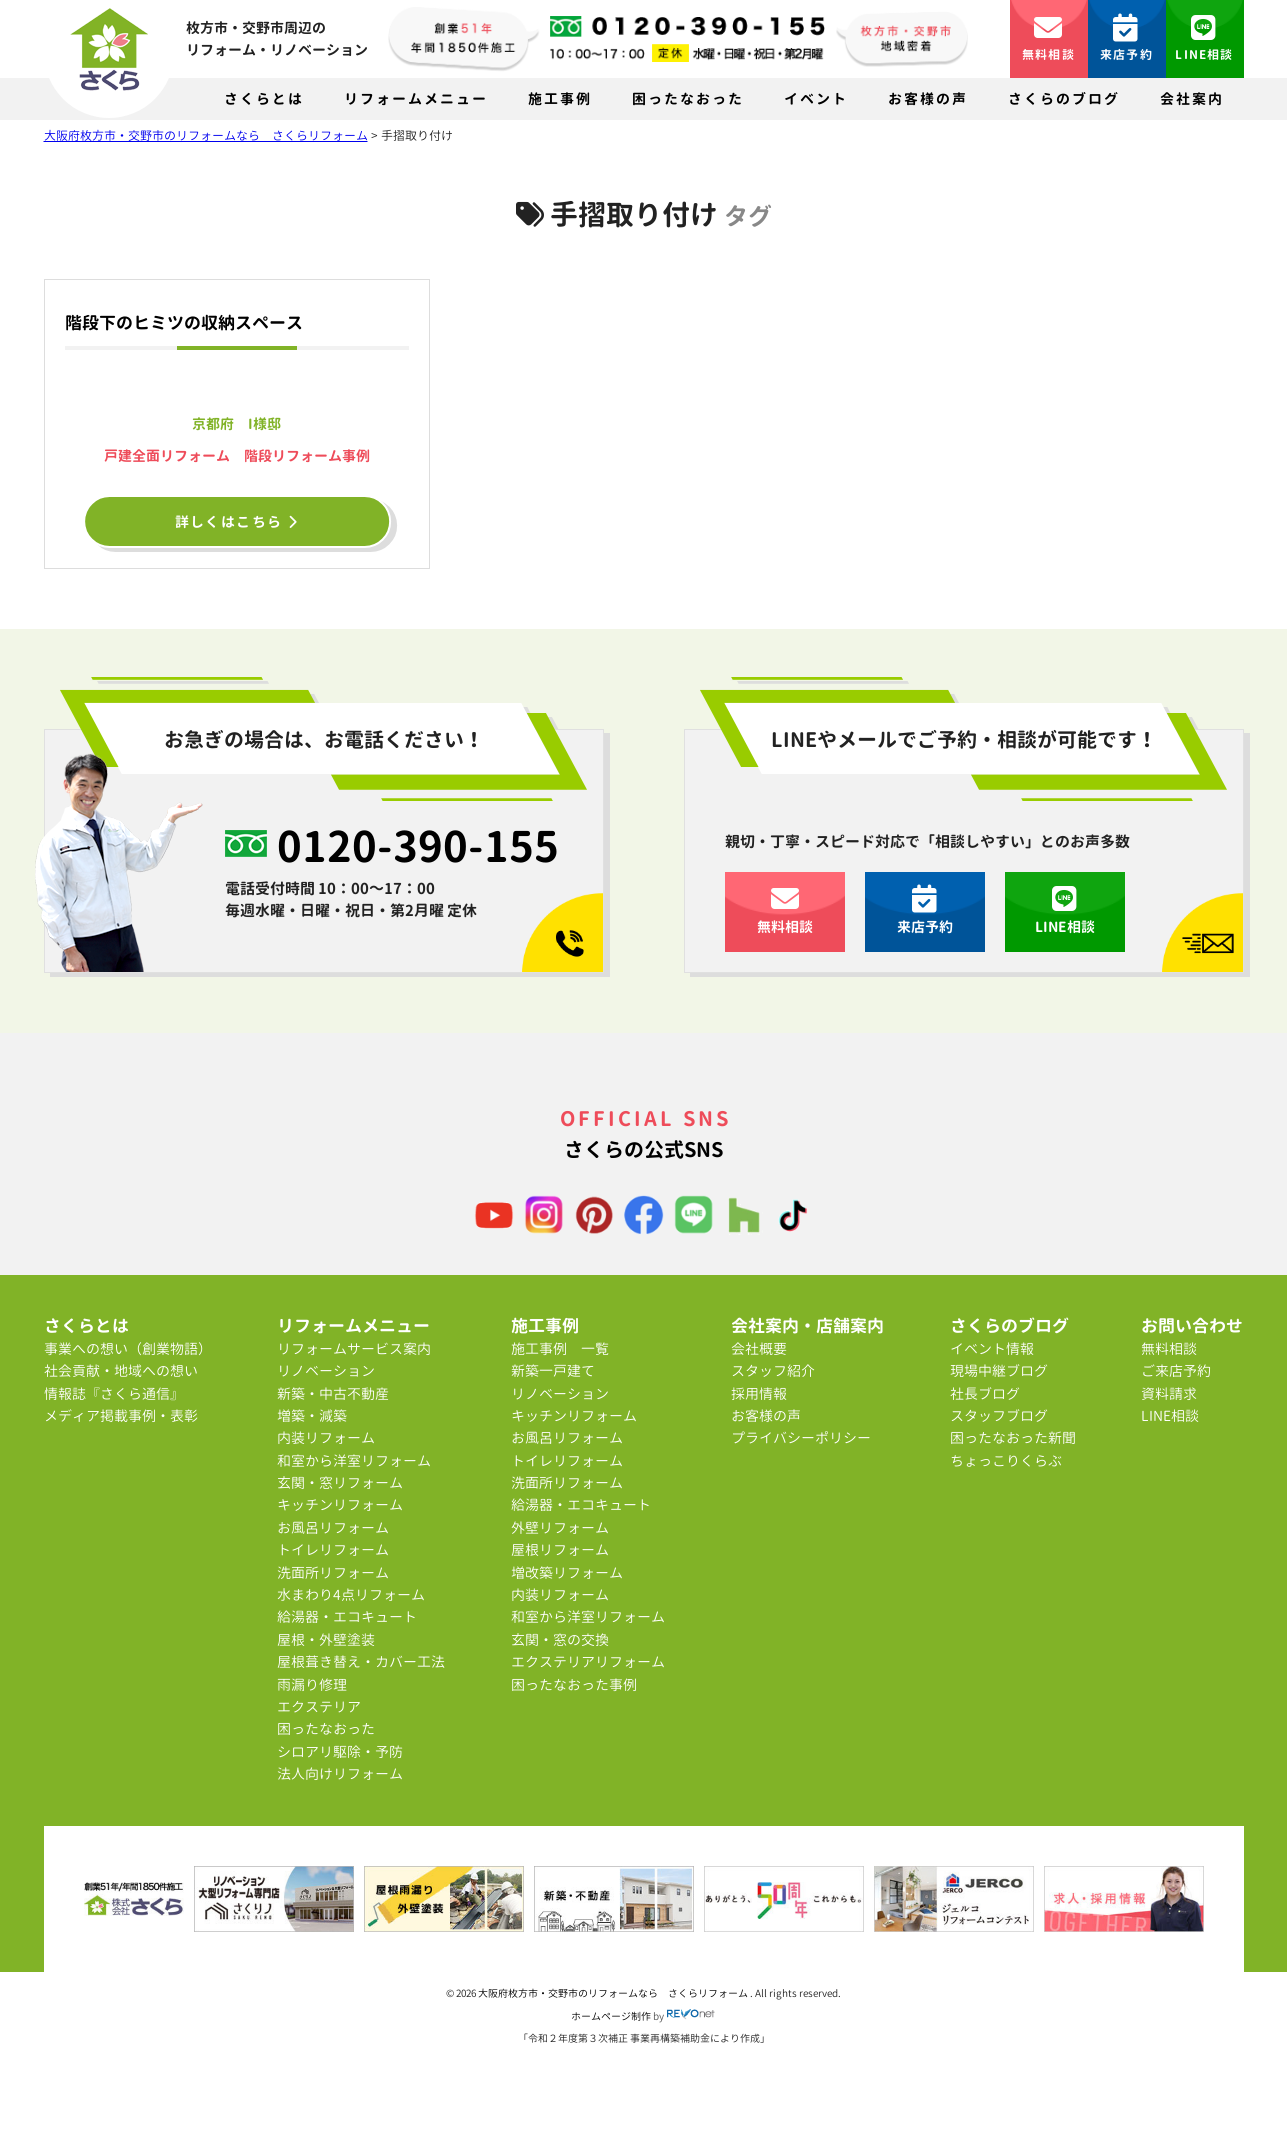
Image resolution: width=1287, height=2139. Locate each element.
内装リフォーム (326, 1437)
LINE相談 (1204, 38)
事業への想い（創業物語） (128, 1348)
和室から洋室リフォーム (354, 1460)
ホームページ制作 (611, 2016)
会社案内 (1192, 98)
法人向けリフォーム (340, 1773)
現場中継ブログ (999, 1370)
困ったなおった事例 (574, 1684)
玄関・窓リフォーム (340, 1482)
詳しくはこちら (237, 521)
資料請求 (1169, 1393)
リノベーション (326, 1370)
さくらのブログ (1064, 98)
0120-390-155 (418, 845)
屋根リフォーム (560, 1549)
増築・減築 (312, 1415)
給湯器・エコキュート (347, 1616)
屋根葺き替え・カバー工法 (361, 1661)
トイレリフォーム (333, 1549)
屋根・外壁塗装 (326, 1639)
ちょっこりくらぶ (1006, 1460)
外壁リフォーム (560, 1527)
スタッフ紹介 (773, 1370)
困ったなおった (688, 98)
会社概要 (759, 1348)
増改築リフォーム (567, 1572)
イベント (816, 98)
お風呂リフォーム (333, 1527)
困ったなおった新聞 (1013, 1437)
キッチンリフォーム (340, 1504)
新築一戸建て (553, 1370)
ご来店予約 (1176, 1370)
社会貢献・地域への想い (121, 1370)
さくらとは (264, 98)
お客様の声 (928, 98)
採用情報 (759, 1393)
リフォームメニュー (416, 98)
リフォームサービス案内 (354, 1348)
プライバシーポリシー (801, 1437)
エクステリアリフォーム (588, 1661)
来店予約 (1126, 38)
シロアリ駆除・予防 (340, 1751)
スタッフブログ (999, 1415)
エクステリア (319, 1706)
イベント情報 (992, 1348)
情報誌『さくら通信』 (114, 1393)
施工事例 (560, 98)
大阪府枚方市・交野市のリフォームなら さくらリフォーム (614, 1993)
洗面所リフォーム (333, 1572)
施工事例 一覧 (560, 1348)
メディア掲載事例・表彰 (121, 1415)
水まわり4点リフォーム (351, 1594)
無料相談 (1048, 38)
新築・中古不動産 (333, 1393)
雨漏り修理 (312, 1684)
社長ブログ (985, 1393)
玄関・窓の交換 (560, 1639)
